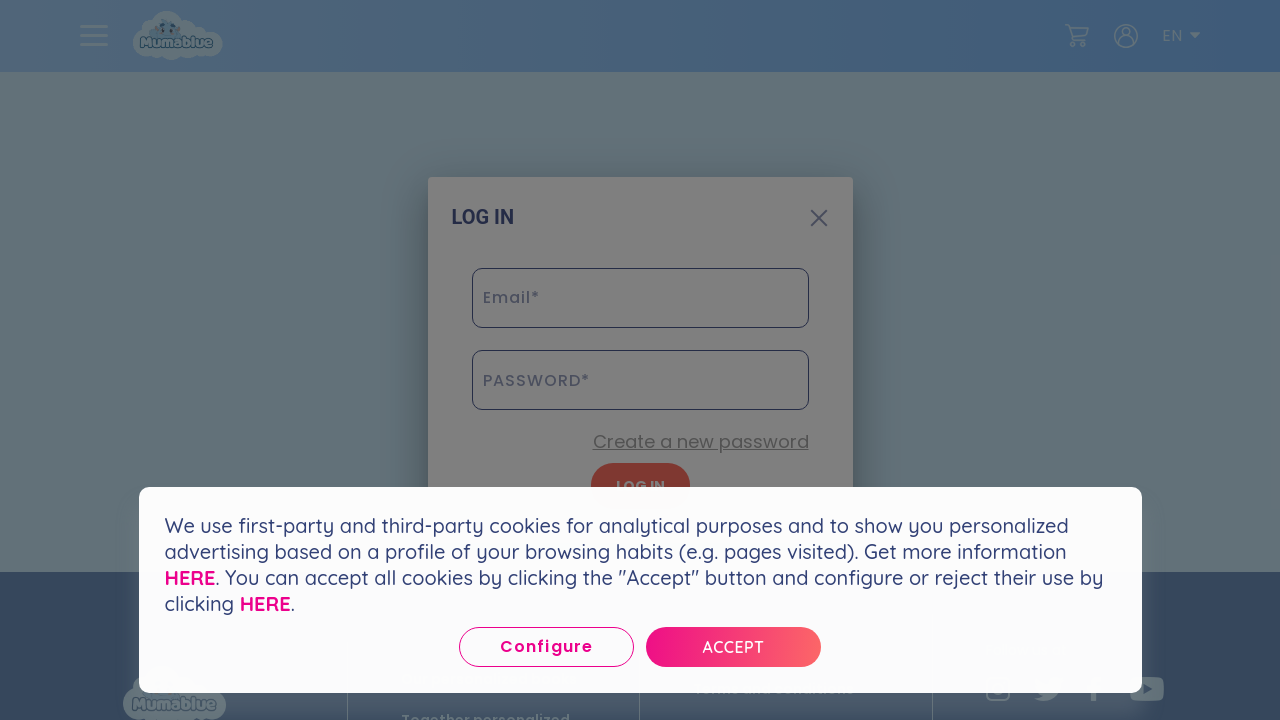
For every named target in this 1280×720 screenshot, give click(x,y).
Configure (546, 646)
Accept (734, 647)
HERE (190, 577)
